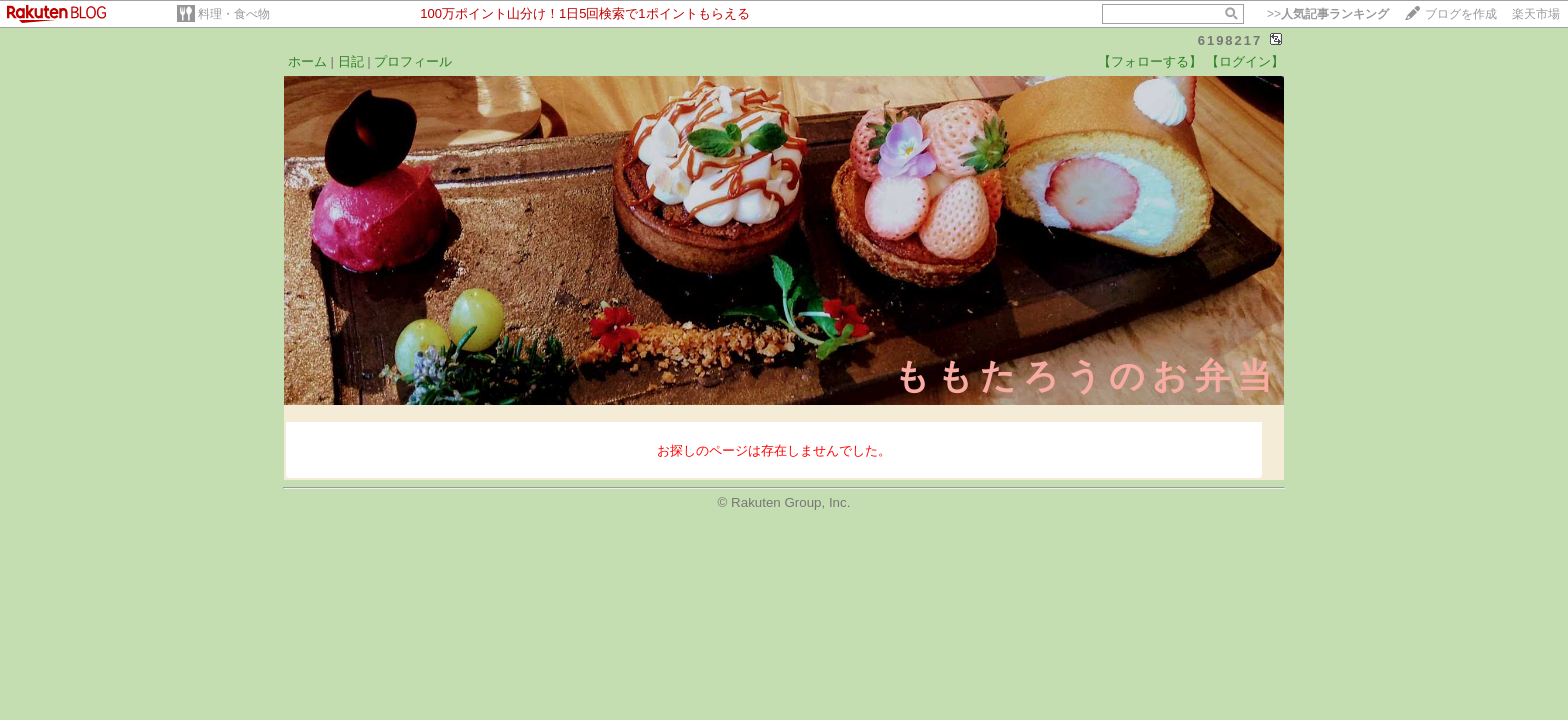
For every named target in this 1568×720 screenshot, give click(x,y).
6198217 (1230, 40)
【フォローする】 (1150, 61)
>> (1328, 14)
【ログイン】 (1245, 61)
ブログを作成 (1461, 14)
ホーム (307, 61)
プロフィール (413, 61)
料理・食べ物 (234, 14)
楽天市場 (1536, 14)
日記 (351, 61)
